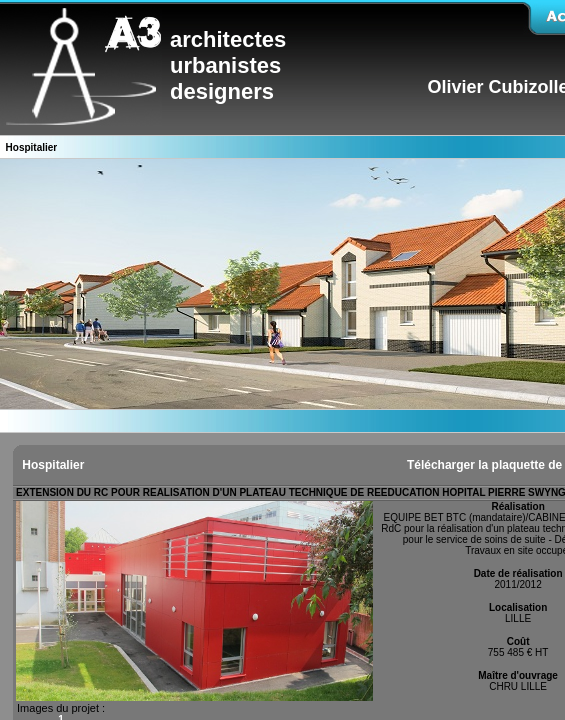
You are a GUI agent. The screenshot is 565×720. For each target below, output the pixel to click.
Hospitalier (51, 465)
